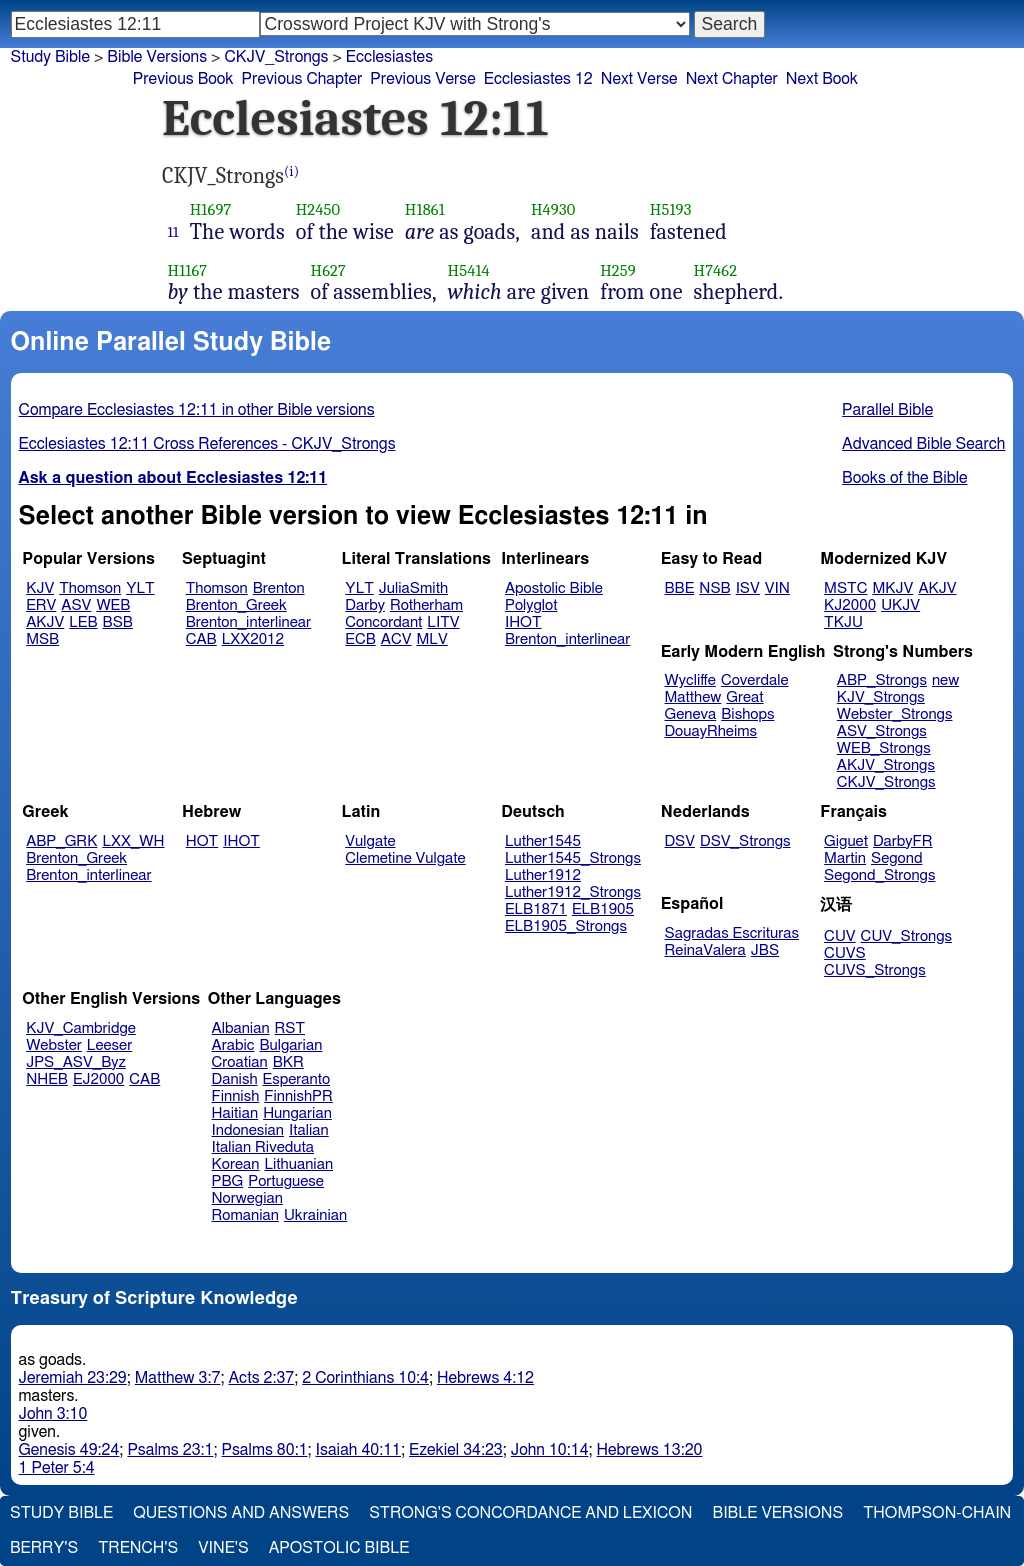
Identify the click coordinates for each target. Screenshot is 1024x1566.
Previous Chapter (302, 79)
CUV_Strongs (906, 936)
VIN (777, 588)
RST (290, 1028)
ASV (76, 605)
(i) (291, 171)
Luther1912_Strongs (573, 892)
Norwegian (247, 1198)
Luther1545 (543, 841)
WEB (113, 605)
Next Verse (639, 79)
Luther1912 (543, 875)
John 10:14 (550, 1450)
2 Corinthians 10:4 (365, 1378)
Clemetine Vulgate (405, 858)
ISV (748, 588)
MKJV (892, 588)
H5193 (671, 209)
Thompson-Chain (937, 1513)
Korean (236, 1164)
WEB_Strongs (884, 748)
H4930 (553, 209)
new (945, 680)
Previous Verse (422, 79)
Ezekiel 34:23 (456, 1450)
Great (744, 697)
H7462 (716, 270)
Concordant (383, 622)
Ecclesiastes (389, 57)
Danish (235, 1079)
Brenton (279, 588)
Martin (845, 858)
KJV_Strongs (881, 697)
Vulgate (370, 841)
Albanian (241, 1028)
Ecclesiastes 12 (538, 79)
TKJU (843, 622)
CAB (201, 639)
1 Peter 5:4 (57, 1468)
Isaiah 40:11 (358, 1450)
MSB (42, 639)
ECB (360, 639)
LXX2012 (253, 639)
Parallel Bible (887, 410)
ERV (41, 605)
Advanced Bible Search (923, 444)
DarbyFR (903, 841)
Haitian (235, 1113)
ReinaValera (705, 950)
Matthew (693, 697)
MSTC (845, 588)
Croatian (240, 1062)
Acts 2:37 (261, 1378)
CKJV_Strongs (886, 782)
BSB (118, 622)
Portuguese (286, 1181)
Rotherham (426, 605)
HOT (202, 841)
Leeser (109, 1045)
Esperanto (297, 1079)
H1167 (188, 270)
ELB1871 (536, 909)
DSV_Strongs (745, 841)
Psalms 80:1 (264, 1450)
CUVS (845, 953)
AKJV (45, 622)
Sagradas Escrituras (732, 933)
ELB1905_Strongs (566, 926)
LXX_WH (133, 841)
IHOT (523, 622)
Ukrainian (315, 1215)
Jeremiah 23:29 (73, 1378)
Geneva (691, 714)
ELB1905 (603, 909)
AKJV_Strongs (886, 765)
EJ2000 (98, 1079)
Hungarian (297, 1113)
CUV (840, 936)
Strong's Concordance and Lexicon (530, 1513)
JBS (765, 950)
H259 (618, 270)
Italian (309, 1130)
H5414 (469, 270)
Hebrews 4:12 (485, 1378)
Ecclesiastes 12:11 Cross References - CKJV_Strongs (207, 444)
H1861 (425, 209)
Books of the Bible (905, 478)
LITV (443, 622)
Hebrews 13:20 (650, 1450)
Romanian (245, 1215)
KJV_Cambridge (81, 1028)
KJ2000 (850, 605)
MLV (431, 639)
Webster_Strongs (895, 714)
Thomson (90, 588)
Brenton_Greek (236, 605)
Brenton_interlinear (248, 622)
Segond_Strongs (879, 875)
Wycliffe (690, 680)
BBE (680, 588)
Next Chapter (732, 79)
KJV (40, 588)
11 (173, 232)
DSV (680, 841)
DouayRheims (711, 731)
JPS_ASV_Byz (76, 1062)
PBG (228, 1181)
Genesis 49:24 (69, 1450)
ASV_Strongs (882, 731)
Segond (896, 858)
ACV (396, 639)
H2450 (318, 209)
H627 (328, 270)
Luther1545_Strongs (573, 858)
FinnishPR (298, 1096)
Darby (365, 605)
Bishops (747, 714)
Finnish (236, 1096)
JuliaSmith (413, 588)
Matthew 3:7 (178, 1378)
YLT (140, 588)
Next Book (822, 79)
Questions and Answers (241, 1513)
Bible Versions (157, 57)
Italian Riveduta (263, 1147)
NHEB (47, 1079)
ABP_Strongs (882, 680)
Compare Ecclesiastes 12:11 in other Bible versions (197, 410)
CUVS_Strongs (875, 970)
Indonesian (248, 1130)
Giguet (846, 841)
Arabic (233, 1045)
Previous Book (183, 79)
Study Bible (50, 57)
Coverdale (755, 680)
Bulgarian (290, 1045)
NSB (714, 588)
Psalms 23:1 (170, 1450)
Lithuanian (298, 1164)
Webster (54, 1045)
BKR (288, 1062)
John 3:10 (53, 1414)
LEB (83, 622)
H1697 (211, 209)
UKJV (900, 605)
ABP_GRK (61, 841)
